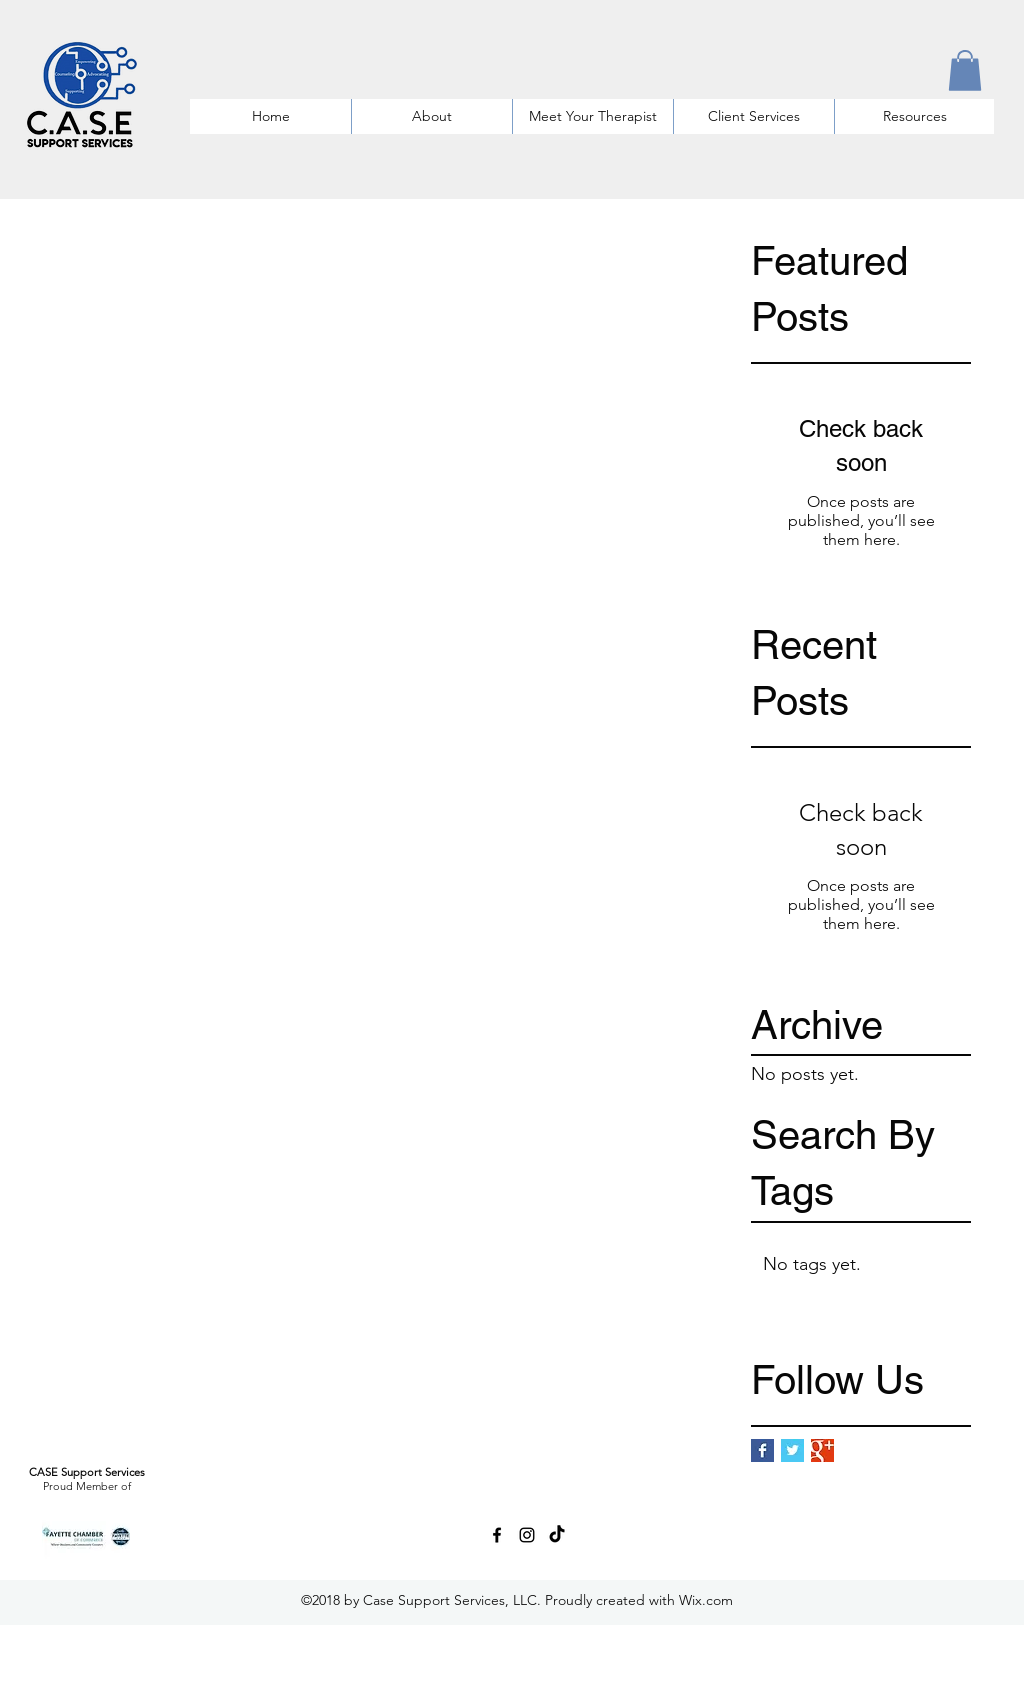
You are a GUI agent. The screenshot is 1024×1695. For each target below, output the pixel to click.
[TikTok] (557, 1535)
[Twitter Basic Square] (792, 1450)
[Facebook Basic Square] (762, 1450)
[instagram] (527, 1535)
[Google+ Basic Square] (822, 1450)
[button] (965, 70)
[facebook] (497, 1535)
